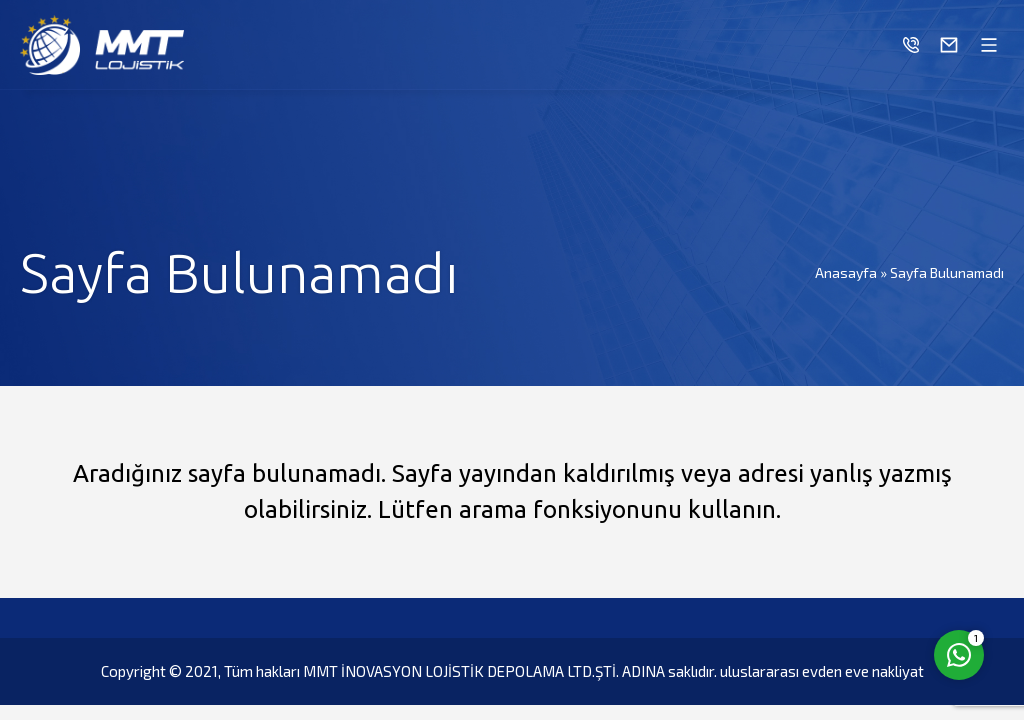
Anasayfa (846, 272)
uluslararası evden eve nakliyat (822, 671)
